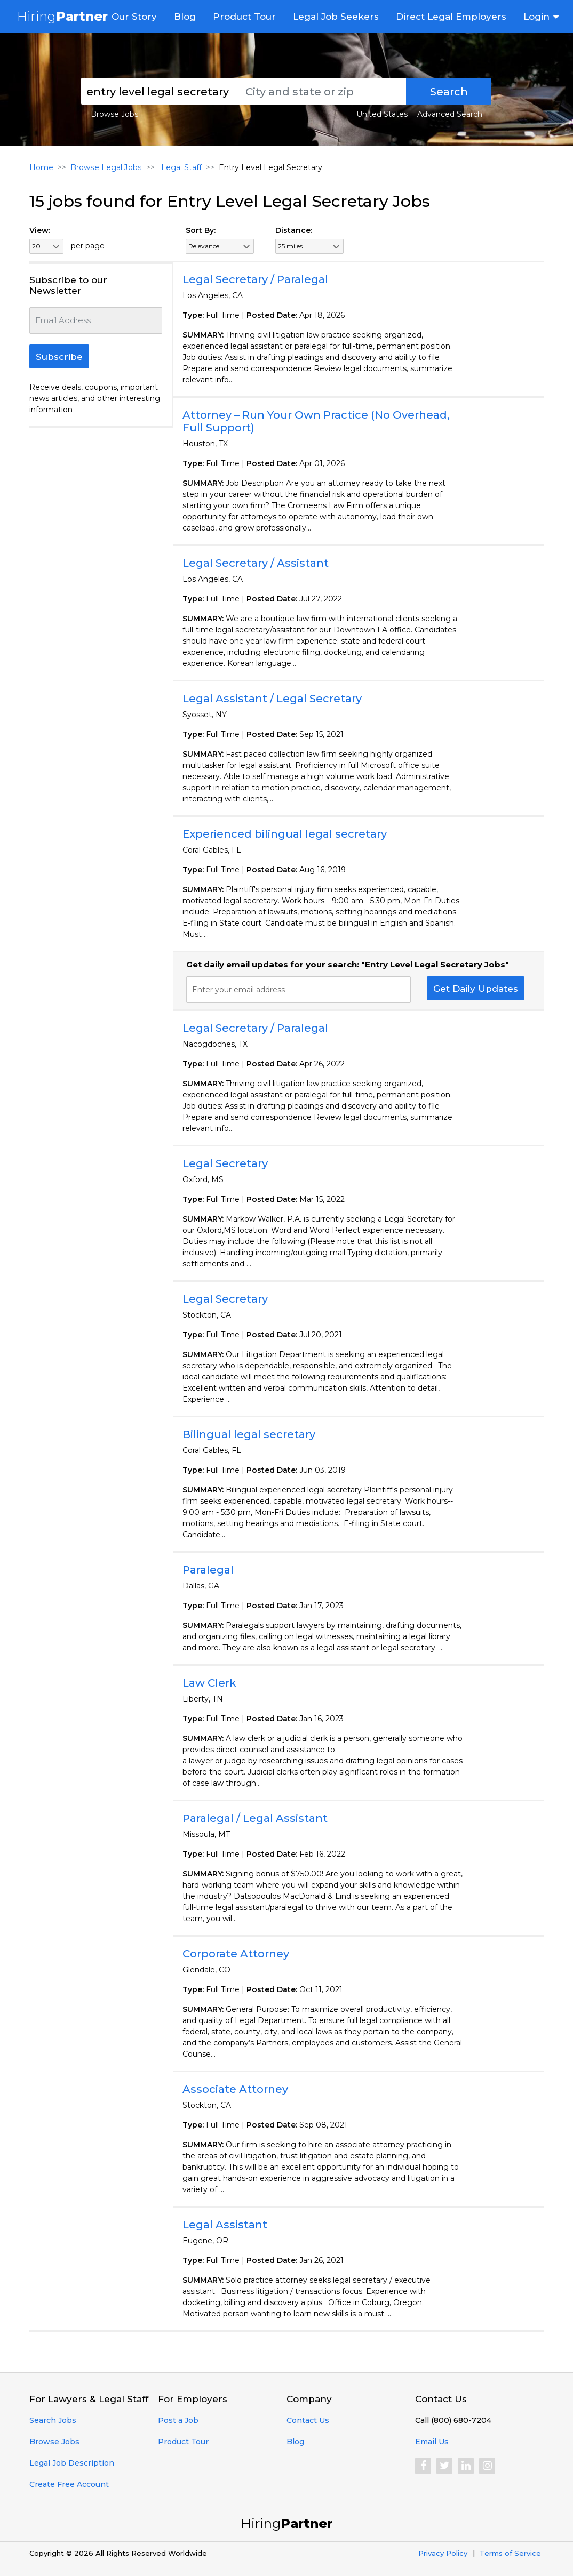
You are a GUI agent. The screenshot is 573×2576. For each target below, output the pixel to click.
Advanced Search (449, 114)
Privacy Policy (442, 2553)
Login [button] (536, 16)
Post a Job (178, 2420)
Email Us (432, 2441)
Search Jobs (52, 2420)
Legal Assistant (224, 2224)
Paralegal (208, 1569)
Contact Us (307, 2420)
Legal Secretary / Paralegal (255, 279)
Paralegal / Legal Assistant (255, 1818)
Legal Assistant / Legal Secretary (272, 698)
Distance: (293, 230)
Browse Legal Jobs (105, 167)
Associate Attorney (235, 2089)
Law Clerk (209, 1682)
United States (382, 114)
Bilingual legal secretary (248, 1434)
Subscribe (59, 356)
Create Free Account (69, 2484)
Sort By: (201, 230)
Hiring (62, 16)
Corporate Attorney (235, 1953)
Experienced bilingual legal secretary (284, 834)
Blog (185, 16)
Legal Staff (179, 167)
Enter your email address (238, 989)
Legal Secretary (225, 1163)
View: (39, 230)
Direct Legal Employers (451, 16)
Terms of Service (510, 2553)
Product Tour (244, 16)
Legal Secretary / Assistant (255, 563)
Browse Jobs (114, 114)
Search (449, 91)
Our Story (134, 16)
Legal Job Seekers (336, 16)
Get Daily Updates (475, 988)
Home (41, 167)
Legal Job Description (71, 2463)
